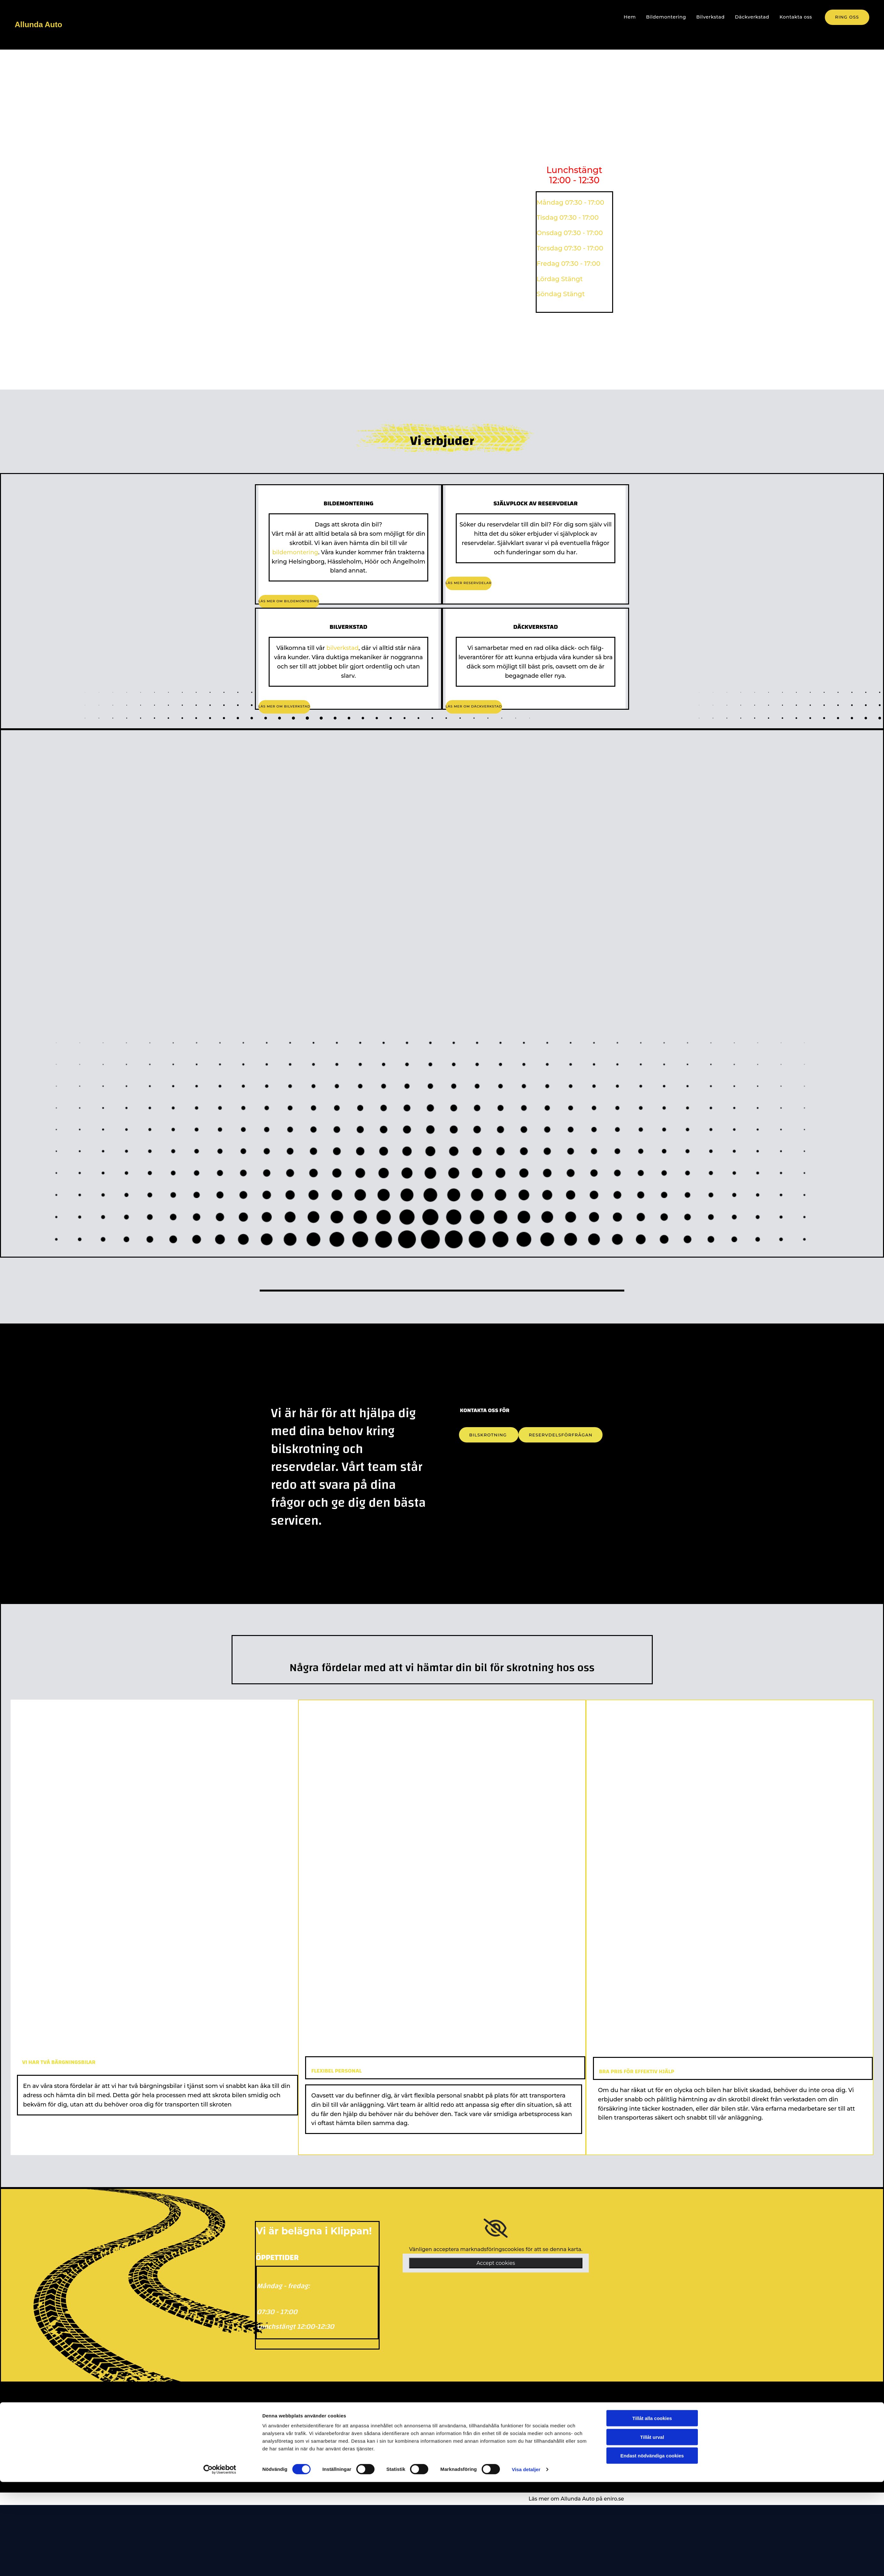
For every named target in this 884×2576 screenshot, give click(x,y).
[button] (847, 17)
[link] (496, 2228)
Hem (635, 17)
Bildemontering (670, 17)
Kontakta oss (796, 17)
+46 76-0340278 (472, 2429)
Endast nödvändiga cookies (652, 2549)
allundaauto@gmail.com (482, 2441)
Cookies (364, 2463)
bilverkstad (343, 648)
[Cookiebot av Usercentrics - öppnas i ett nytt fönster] (220, 2563)
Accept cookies (496, 2263)
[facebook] (464, 2456)
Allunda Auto (38, 24)
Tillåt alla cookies (652, 2512)
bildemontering (295, 552)
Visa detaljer (526, 2563)
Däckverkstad (754, 17)
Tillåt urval (652, 2531)
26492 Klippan (559, 2443)
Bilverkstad (713, 17)
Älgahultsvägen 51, (565, 2430)
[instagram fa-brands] (464, 2462)
